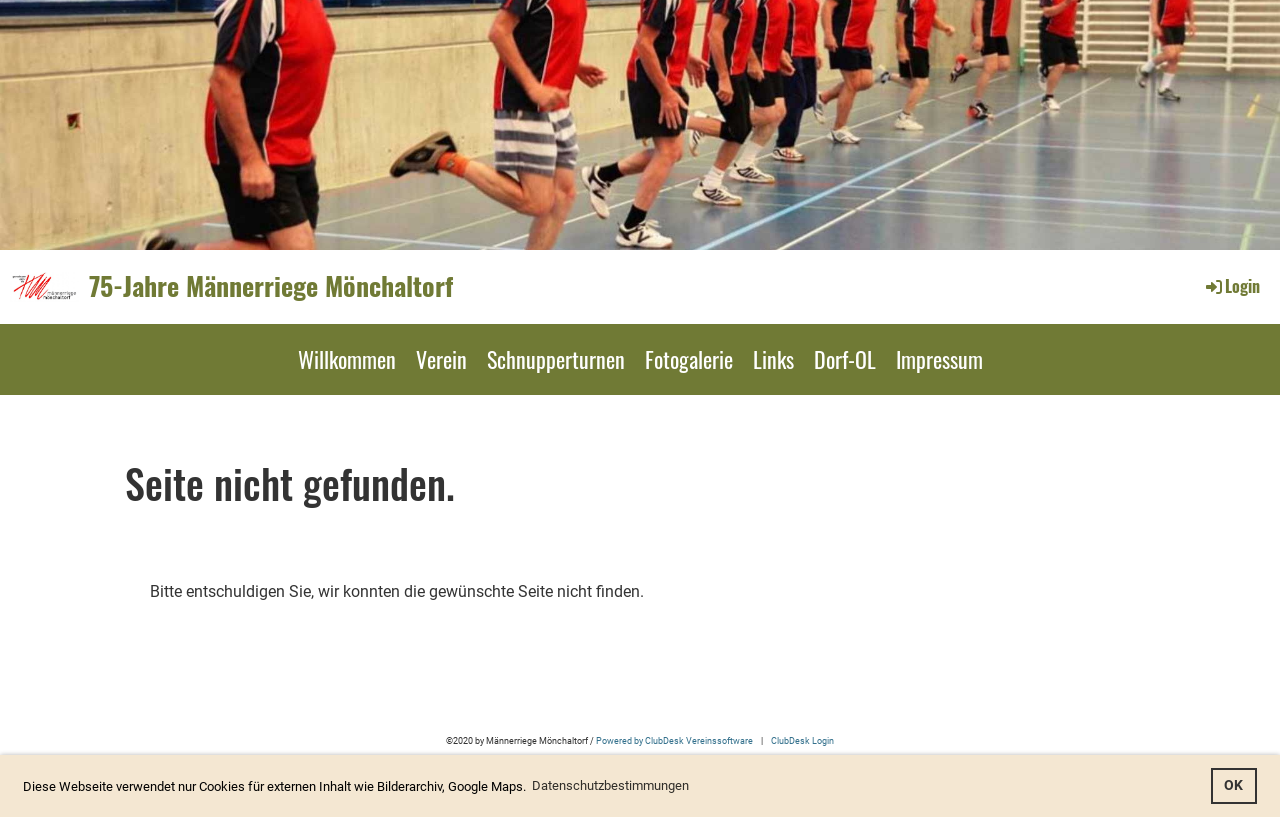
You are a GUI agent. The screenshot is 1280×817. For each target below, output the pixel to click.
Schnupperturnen (556, 359)
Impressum (939, 359)
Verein (441, 359)
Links (773, 359)
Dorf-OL (845, 359)
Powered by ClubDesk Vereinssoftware (674, 740)
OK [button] (1233, 785)
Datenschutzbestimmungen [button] (610, 785)
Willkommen (347, 359)
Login (1231, 286)
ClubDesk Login (802, 740)
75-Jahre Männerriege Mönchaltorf (271, 286)
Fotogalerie (689, 359)
